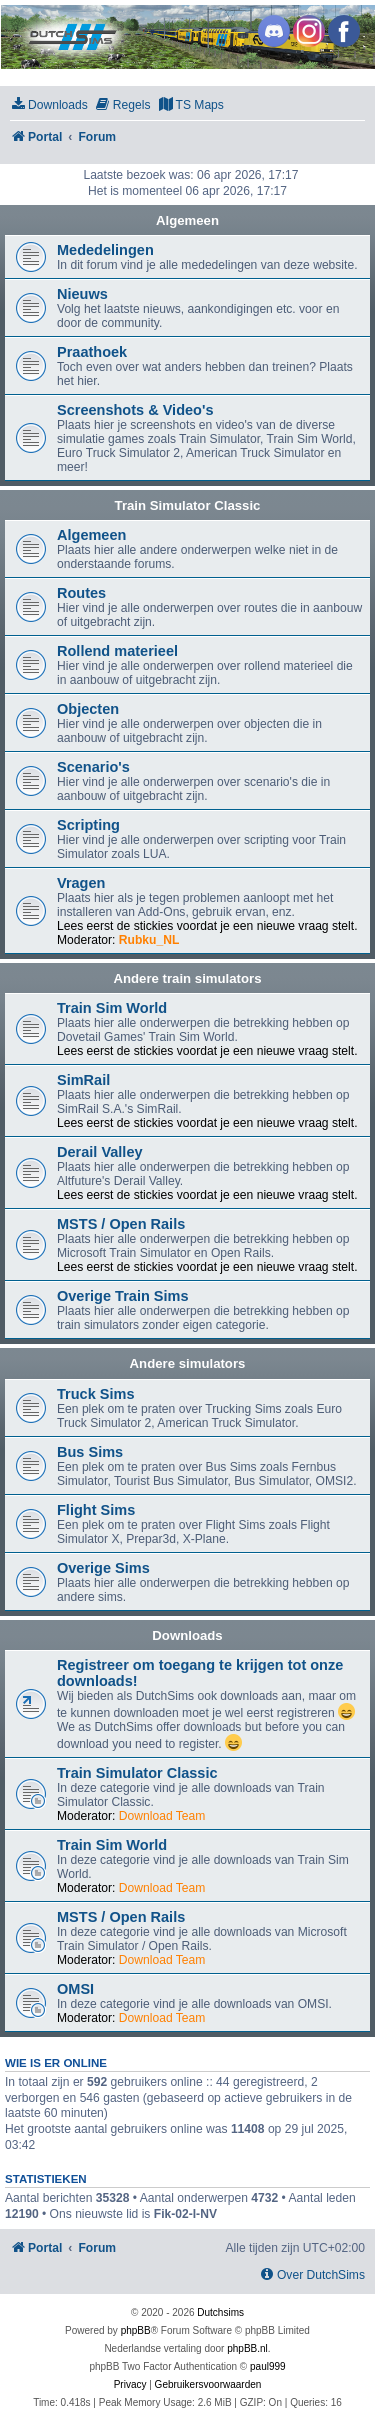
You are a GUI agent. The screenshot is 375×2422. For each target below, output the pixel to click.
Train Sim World (112, 1008)
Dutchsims (220, 2312)
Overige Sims (103, 1568)
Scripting (88, 825)
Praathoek (92, 352)
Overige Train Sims (123, 1296)
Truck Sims (95, 1394)
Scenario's (93, 767)
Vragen (81, 883)
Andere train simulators (187, 978)
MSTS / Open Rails (121, 1224)
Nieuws (82, 294)
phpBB (136, 2330)
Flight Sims (96, 1510)
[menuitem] (49, 105)
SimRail (83, 1080)
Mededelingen (105, 250)
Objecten (88, 709)
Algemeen (187, 220)
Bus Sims (90, 1452)
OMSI (75, 1989)
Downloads (187, 1635)
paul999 (268, 2366)
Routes (81, 593)
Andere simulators (188, 1363)
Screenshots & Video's (135, 410)
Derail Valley (100, 1152)
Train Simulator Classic (188, 505)
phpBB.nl (247, 2348)
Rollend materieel (117, 651)
